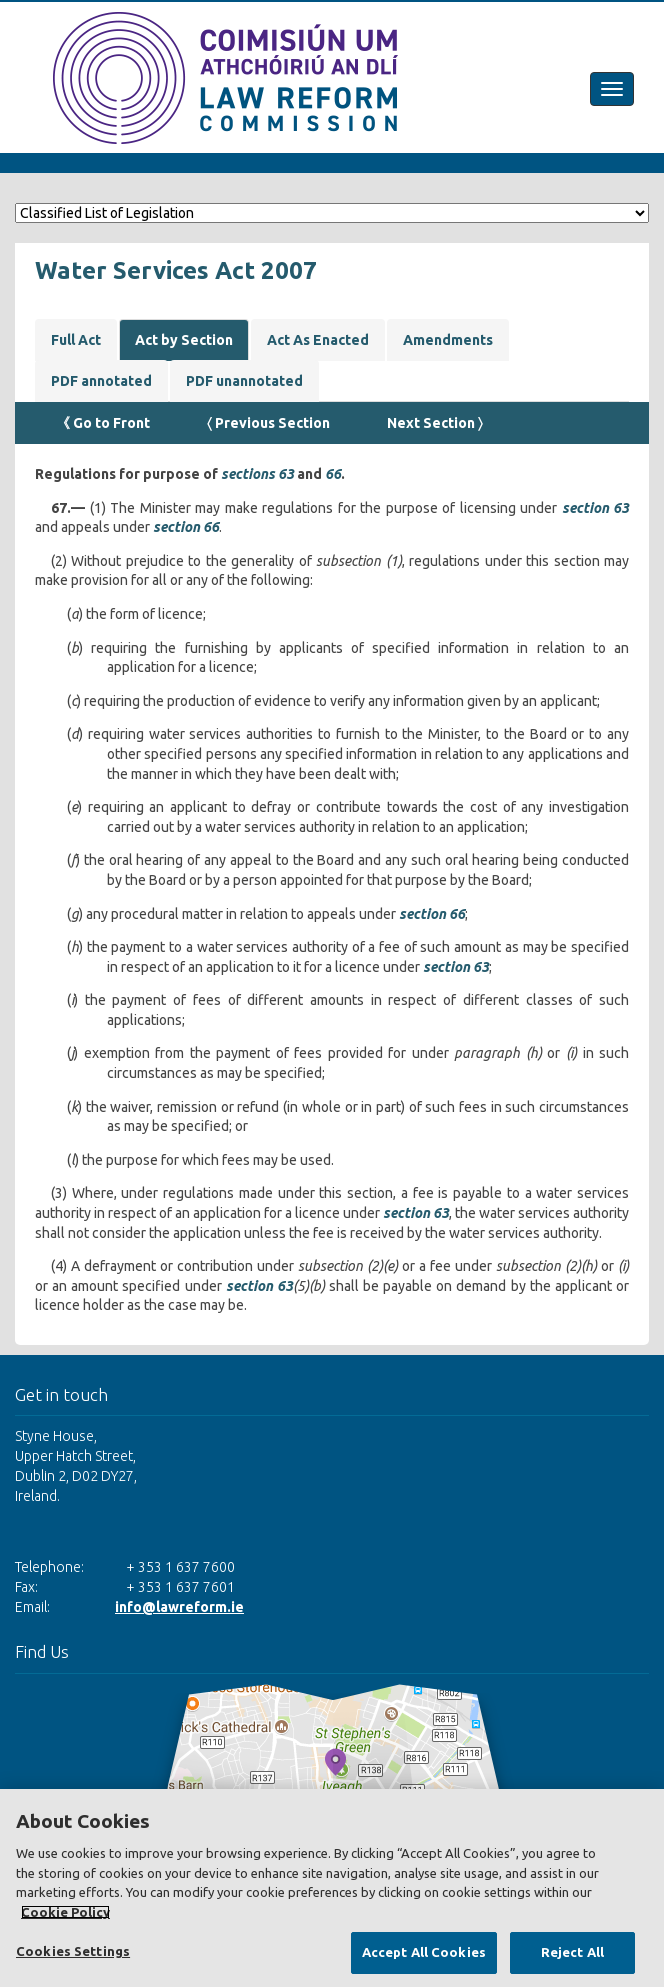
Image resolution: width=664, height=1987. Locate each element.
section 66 (186, 527)
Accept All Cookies (424, 1952)
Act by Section (184, 340)
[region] (332, 1888)
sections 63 (257, 474)
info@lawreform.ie (179, 1607)
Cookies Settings (73, 1951)
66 (333, 474)
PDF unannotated (244, 381)
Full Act (76, 340)
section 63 (596, 508)
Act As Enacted (318, 340)
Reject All (572, 1952)
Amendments (448, 340)
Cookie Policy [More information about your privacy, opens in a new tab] (65, 1912)
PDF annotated (101, 381)
